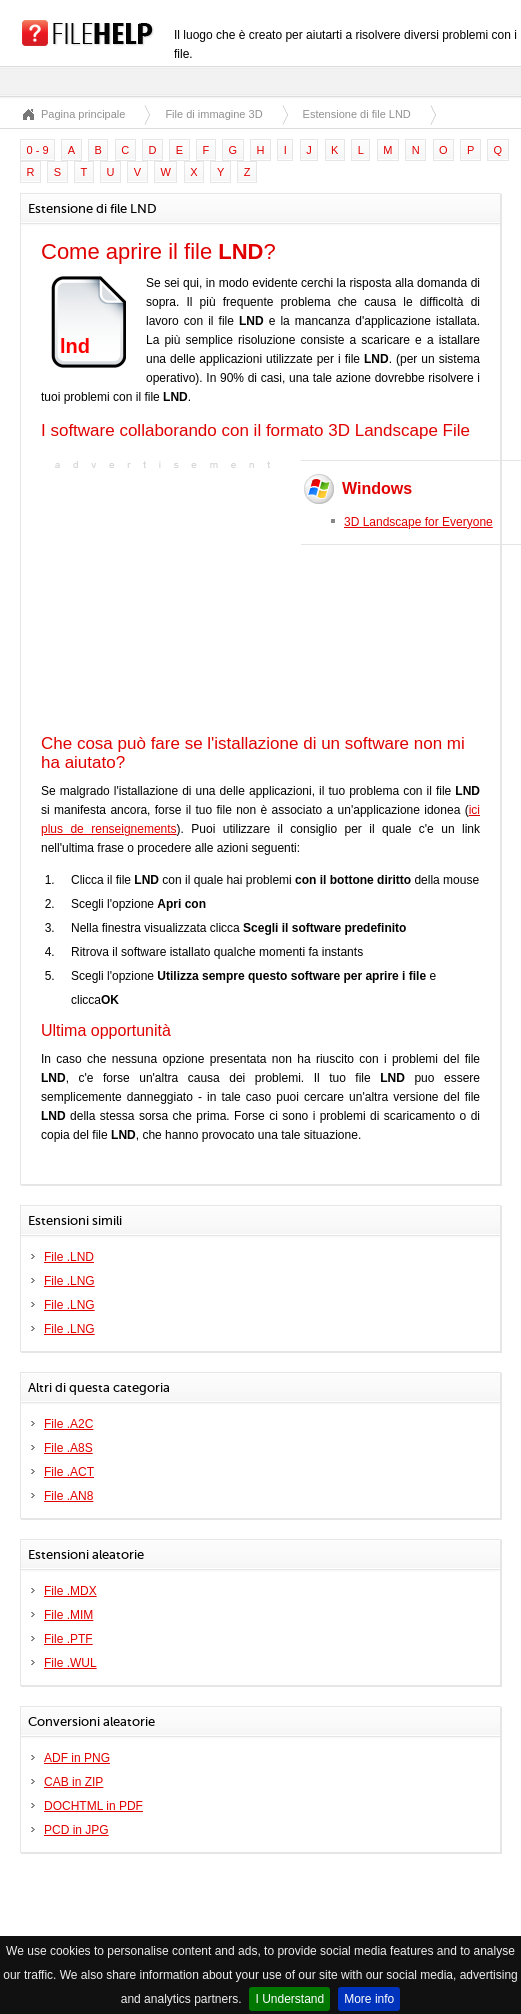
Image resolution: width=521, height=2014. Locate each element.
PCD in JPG (76, 1830)
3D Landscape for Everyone (418, 522)
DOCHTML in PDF (93, 1806)
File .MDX (70, 1591)
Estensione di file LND (357, 114)
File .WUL (70, 1663)
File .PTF (68, 1639)
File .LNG (69, 1281)
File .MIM (68, 1615)
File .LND (69, 1257)
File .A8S (68, 1448)
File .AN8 (68, 1496)
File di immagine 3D (213, 114)
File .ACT (69, 1472)
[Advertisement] (166, 600)
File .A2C (68, 1424)
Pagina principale (83, 114)
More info (369, 1999)
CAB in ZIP (73, 1782)
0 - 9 (38, 150)
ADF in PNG (77, 1758)
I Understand (289, 1999)
